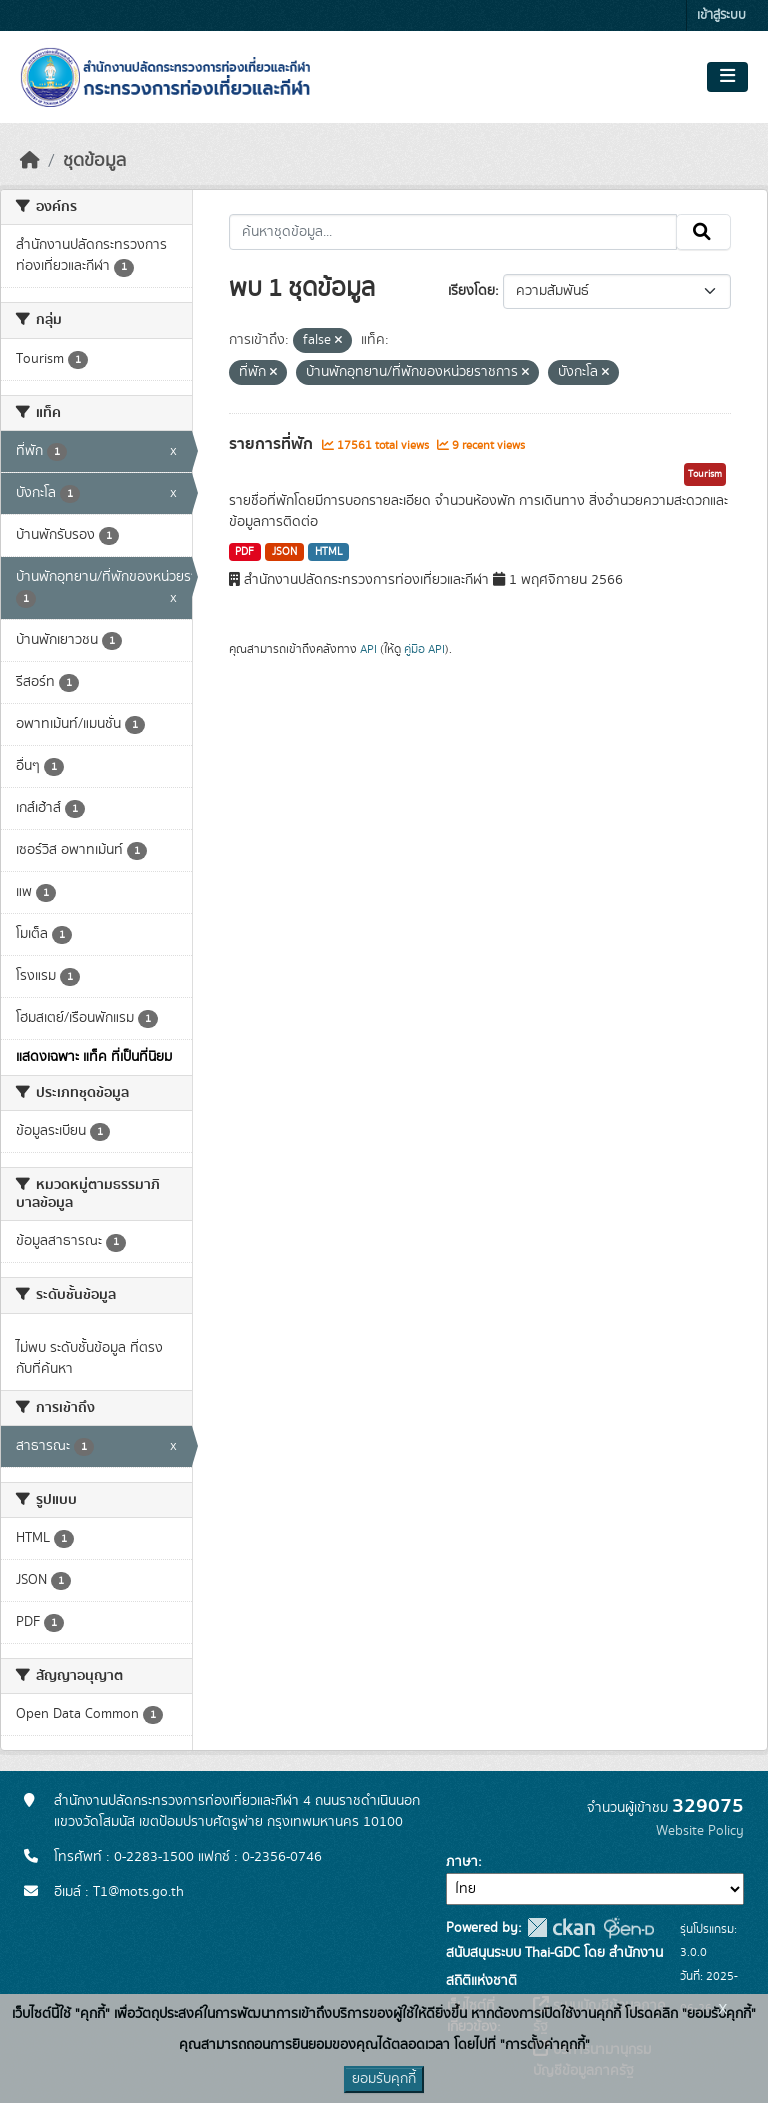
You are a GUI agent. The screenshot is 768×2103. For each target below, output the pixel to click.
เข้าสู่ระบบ (721, 15)
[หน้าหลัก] (30, 161)
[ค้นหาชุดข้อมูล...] (453, 232)
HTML (329, 552)
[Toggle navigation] (727, 77)
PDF (244, 552)
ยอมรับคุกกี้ (384, 2079)
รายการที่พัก (273, 444)
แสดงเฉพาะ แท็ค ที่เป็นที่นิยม (94, 1057)
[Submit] (703, 232)
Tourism (705, 474)
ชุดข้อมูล (94, 161)
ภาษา (462, 1862)
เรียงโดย (471, 291)
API (368, 649)
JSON (284, 552)
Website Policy (700, 1831)
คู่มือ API (424, 649)
